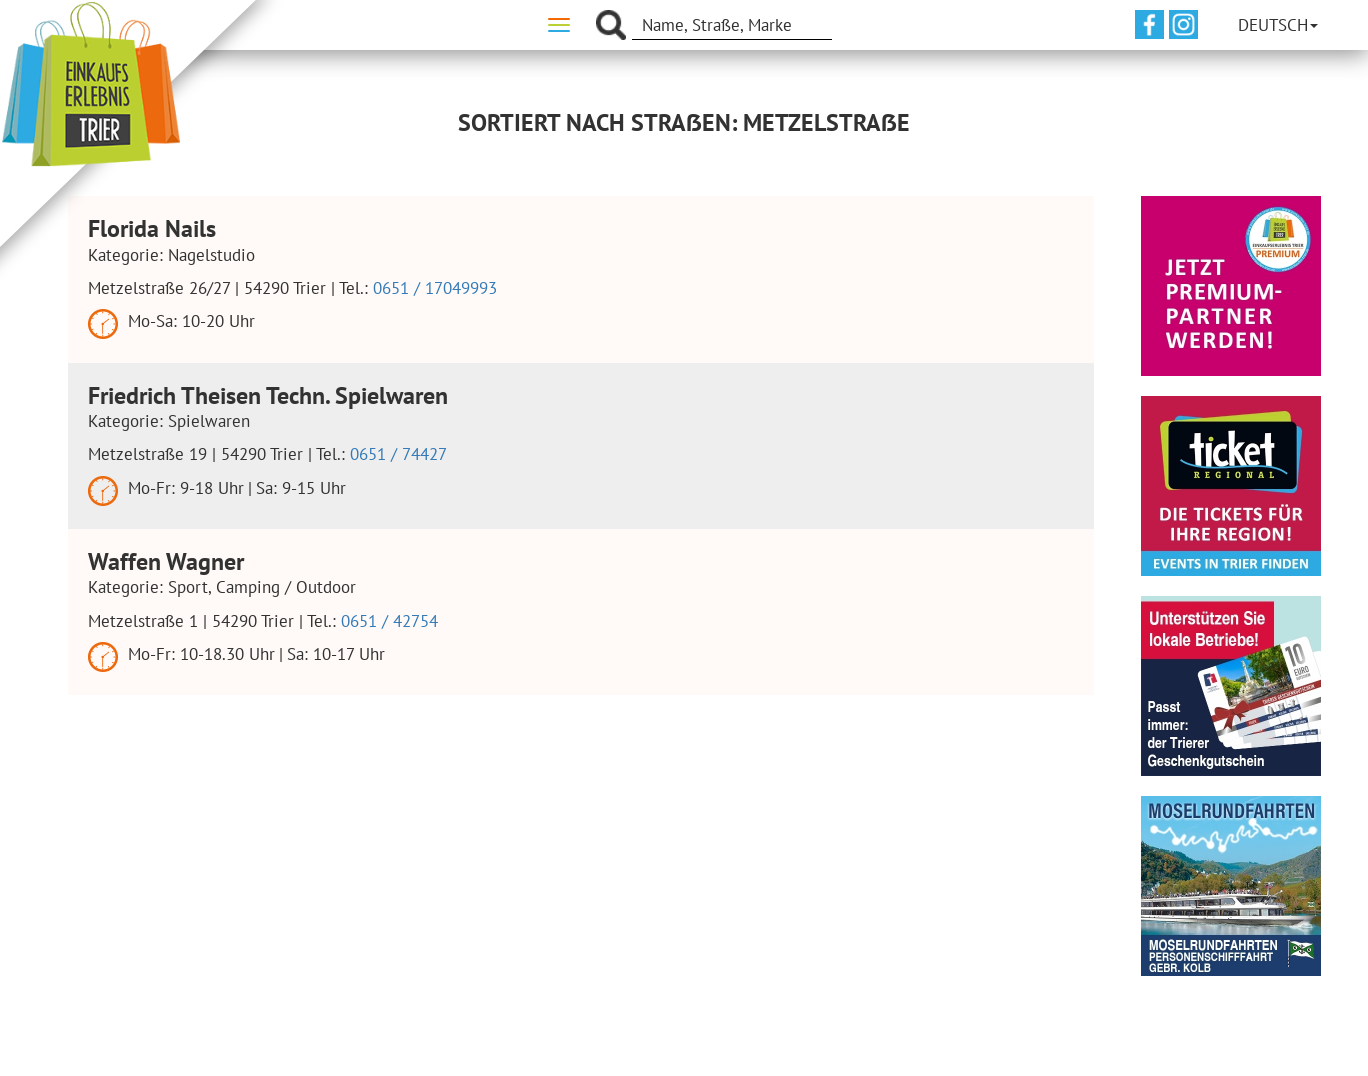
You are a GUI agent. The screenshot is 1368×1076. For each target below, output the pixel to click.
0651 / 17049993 (435, 288)
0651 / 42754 (389, 621)
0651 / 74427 (398, 454)
